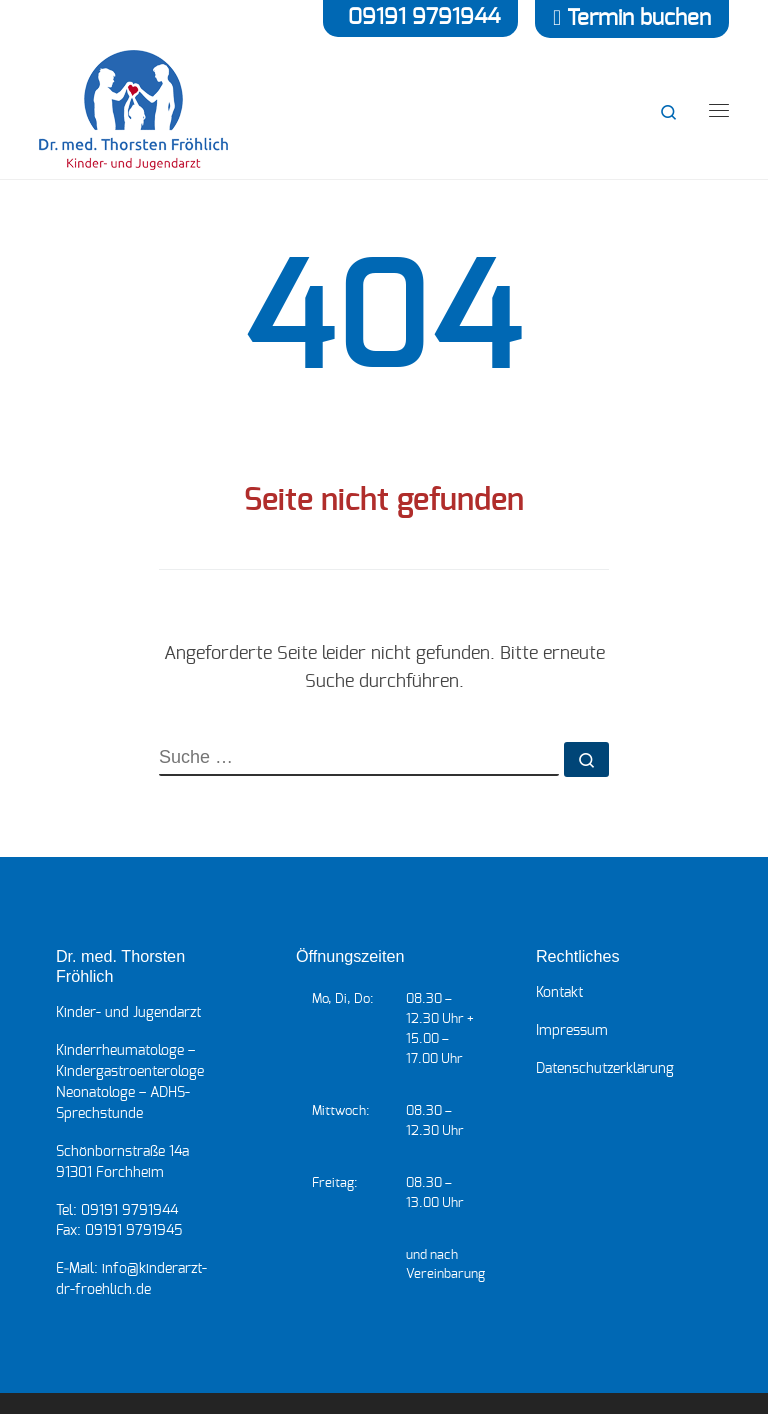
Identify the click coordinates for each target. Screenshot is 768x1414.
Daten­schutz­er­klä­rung (605, 1069)
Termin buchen (639, 18)
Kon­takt (559, 993)
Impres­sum (572, 1031)
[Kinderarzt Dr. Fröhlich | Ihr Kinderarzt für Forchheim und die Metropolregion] (133, 108)
